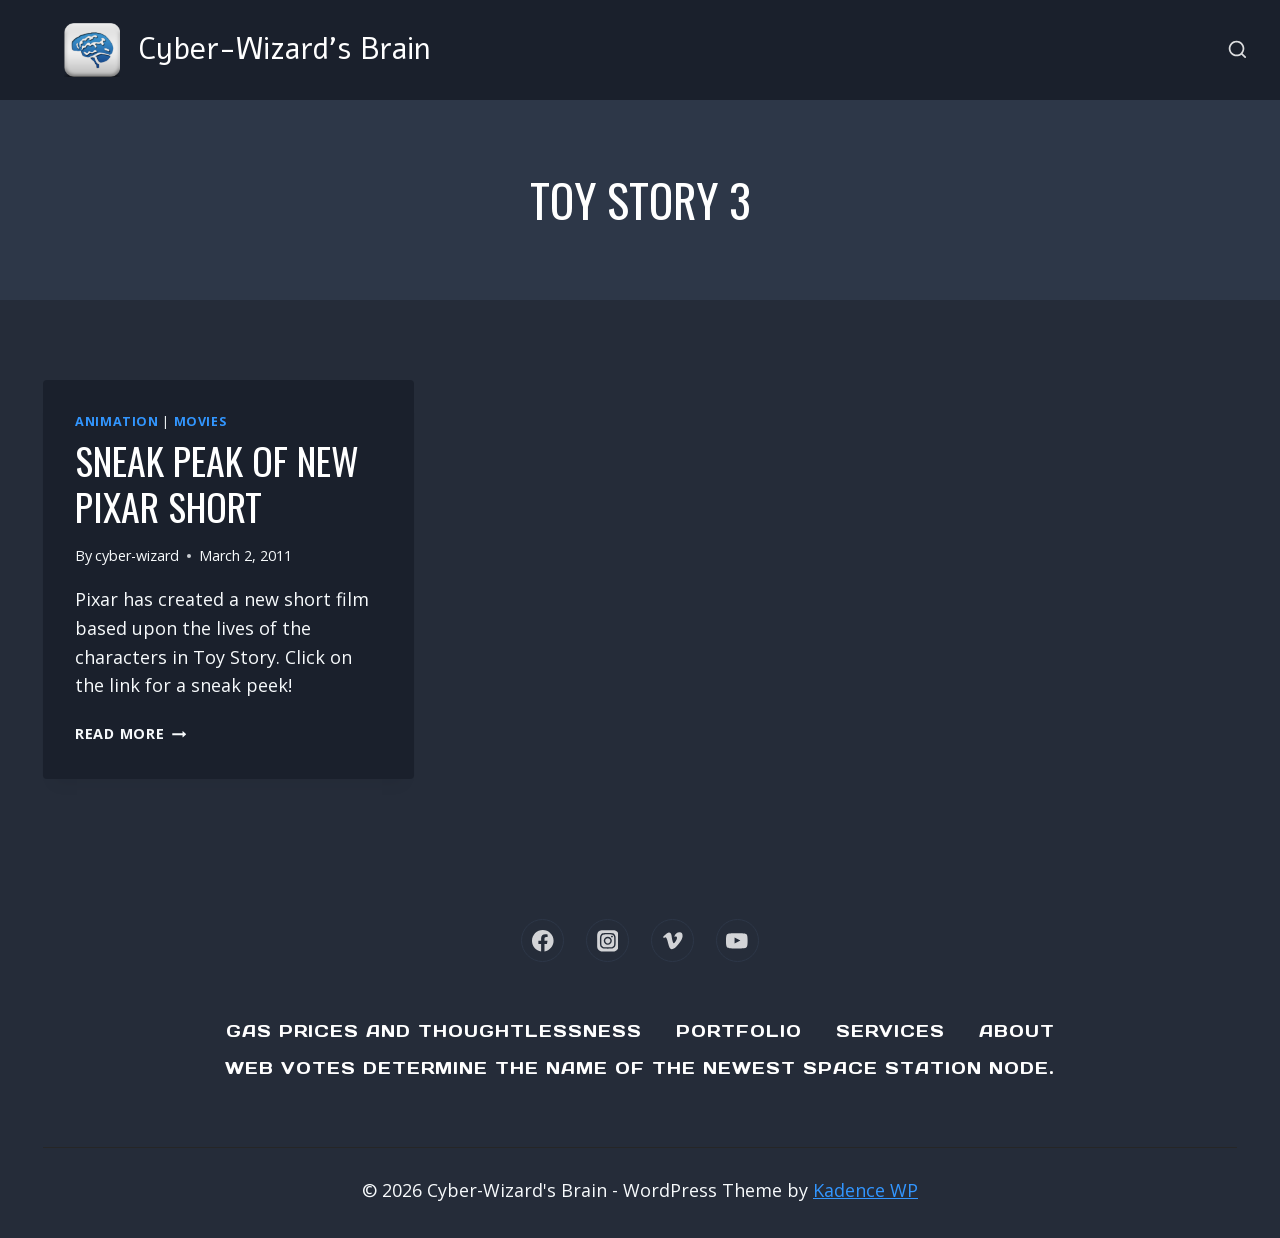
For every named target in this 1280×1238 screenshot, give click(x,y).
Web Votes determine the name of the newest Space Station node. (640, 1068)
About (1017, 1031)
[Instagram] (607, 940)
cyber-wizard (137, 555)
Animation (117, 421)
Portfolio (739, 1031)
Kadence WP (865, 1190)
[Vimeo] (672, 940)
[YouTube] (737, 940)
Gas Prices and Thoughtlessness (434, 1031)
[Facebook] (542, 940)
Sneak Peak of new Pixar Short (217, 483)
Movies (200, 421)
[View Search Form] (1237, 50)
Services (890, 1031)
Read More (130, 733)
